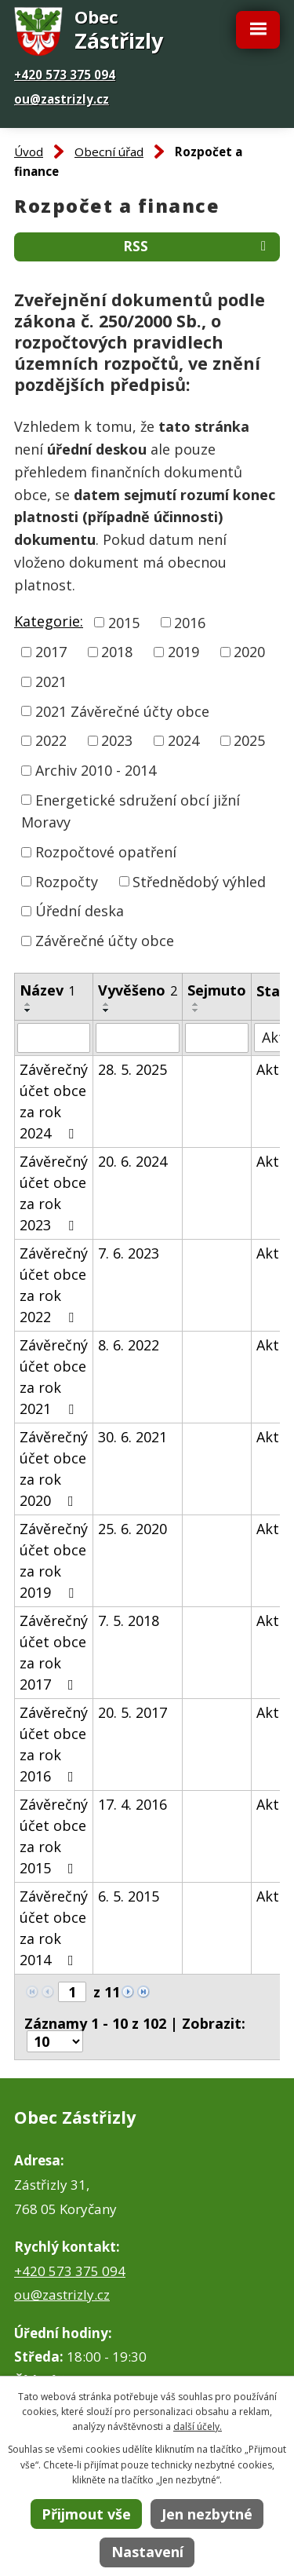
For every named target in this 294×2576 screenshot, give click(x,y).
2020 (249, 651)
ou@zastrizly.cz (61, 99)
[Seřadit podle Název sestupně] (28, 1010)
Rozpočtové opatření (105, 851)
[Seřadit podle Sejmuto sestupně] (196, 1010)
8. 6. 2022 (128, 1345)
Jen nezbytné (207, 2514)
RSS (197, 246)
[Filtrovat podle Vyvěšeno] (138, 1038)
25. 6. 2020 (132, 1528)
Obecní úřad (108, 151)
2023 (116, 740)
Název (47, 990)
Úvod (28, 151)
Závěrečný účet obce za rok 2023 (54, 1193)
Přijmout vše (86, 2514)
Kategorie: (48, 621)
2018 (116, 651)
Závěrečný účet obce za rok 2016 (54, 1744)
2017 (51, 651)
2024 (183, 740)
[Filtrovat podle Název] (53, 1038)
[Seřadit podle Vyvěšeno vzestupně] (106, 1004)
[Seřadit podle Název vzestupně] (28, 1004)
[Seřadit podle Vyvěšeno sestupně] (106, 1010)
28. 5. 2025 (132, 1069)
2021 (51, 681)
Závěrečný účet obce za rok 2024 (54, 1101)
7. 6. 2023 (128, 1253)
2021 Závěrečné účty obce (122, 710)
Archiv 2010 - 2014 (95, 770)
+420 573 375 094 (64, 74)
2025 (249, 740)
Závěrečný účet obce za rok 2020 (54, 1468)
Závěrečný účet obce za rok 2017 (54, 1652)
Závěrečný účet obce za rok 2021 (54, 1377)
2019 (183, 651)
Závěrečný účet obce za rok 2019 (54, 1560)
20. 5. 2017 (132, 1712)
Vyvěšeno (137, 990)
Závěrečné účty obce (104, 940)
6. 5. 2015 (128, 1896)
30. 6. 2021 (132, 1436)
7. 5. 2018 (128, 1620)
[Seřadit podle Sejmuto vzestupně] (196, 1004)
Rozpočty (66, 880)
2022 (51, 740)
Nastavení (147, 2551)
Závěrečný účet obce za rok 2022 (54, 1285)
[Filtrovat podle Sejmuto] (217, 1038)
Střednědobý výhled (199, 880)
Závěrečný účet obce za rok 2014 (54, 1928)
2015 (124, 621)
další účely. (197, 2426)
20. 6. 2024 (132, 1161)
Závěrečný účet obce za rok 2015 (54, 1836)
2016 (189, 621)
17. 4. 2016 (132, 1804)
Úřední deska (79, 910)
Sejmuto (216, 990)
